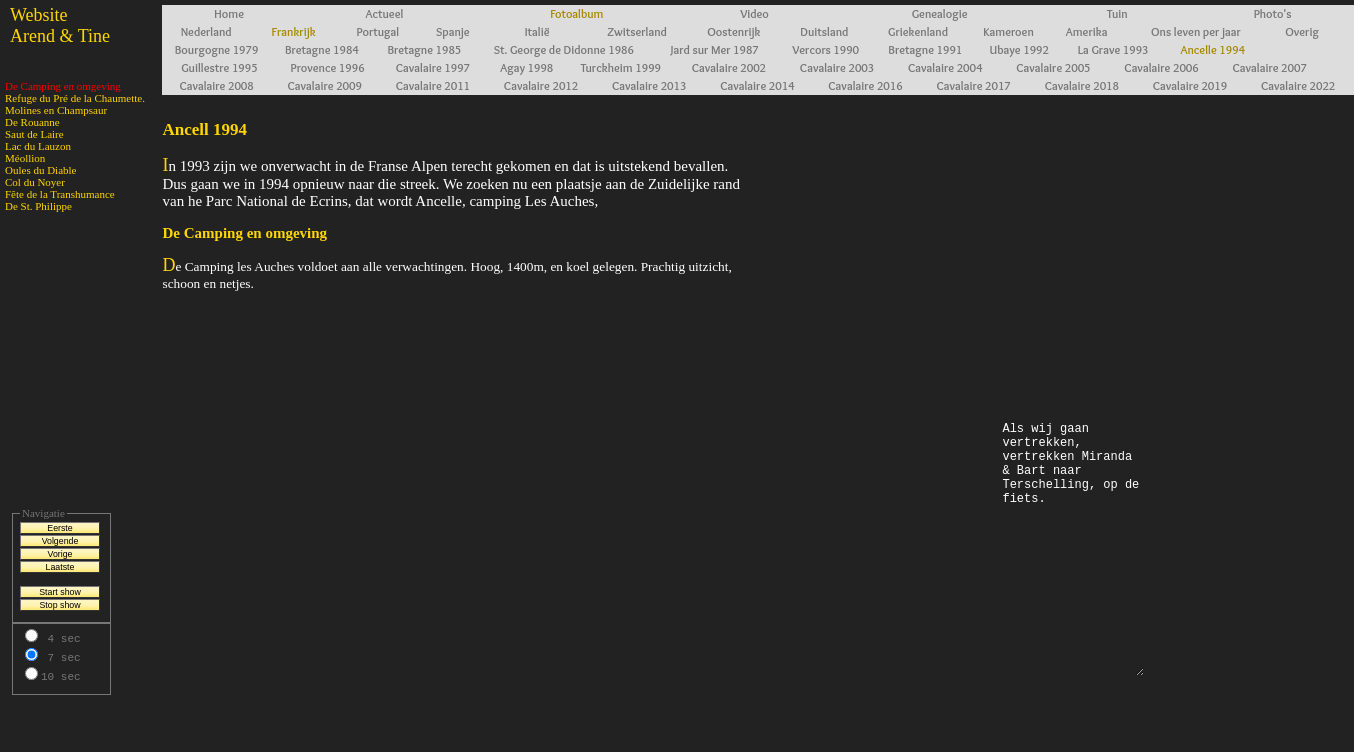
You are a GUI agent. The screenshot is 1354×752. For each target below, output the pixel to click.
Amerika (1087, 31)
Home (229, 13)
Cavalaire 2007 (1269, 67)
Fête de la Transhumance (60, 194)
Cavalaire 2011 (433, 85)
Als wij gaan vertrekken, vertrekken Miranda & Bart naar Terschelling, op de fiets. (1072, 548)
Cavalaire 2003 (837, 67)
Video (754, 13)
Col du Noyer (35, 182)
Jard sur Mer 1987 (715, 49)
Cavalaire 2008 (216, 85)
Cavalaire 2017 (973, 85)
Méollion (25, 158)
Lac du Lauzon (38, 146)
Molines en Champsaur (56, 110)
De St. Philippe (38, 206)
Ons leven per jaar (1196, 31)
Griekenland (918, 31)
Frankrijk (294, 31)
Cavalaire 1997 (433, 67)
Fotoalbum (576, 13)
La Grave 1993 (1113, 49)
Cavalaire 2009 (325, 85)
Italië (537, 31)
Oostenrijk (733, 31)
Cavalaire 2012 (541, 85)
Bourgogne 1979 (217, 49)
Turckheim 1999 (620, 67)
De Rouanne (32, 122)
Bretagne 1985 (424, 49)
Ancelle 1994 (1213, 49)
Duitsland (824, 31)
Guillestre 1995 (219, 67)
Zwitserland (637, 31)
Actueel (385, 13)
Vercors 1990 (825, 49)
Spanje (453, 31)
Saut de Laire (34, 134)
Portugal (378, 31)
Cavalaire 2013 (649, 85)
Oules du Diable (40, 170)
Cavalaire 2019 (1190, 85)
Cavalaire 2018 (1082, 85)
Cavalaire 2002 (729, 67)
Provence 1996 (328, 67)
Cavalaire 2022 (1298, 85)
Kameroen (1008, 31)
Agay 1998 (526, 67)
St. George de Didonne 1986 (564, 49)
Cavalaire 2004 (945, 67)
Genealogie (940, 13)
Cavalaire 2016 (865, 85)
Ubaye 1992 (1019, 49)
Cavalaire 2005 (1053, 67)
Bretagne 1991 (925, 49)
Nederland (206, 31)
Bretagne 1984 (322, 49)
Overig (1302, 31)
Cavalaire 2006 (1161, 67)
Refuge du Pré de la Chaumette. (75, 98)
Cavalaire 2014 (757, 85)
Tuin (1117, 13)
